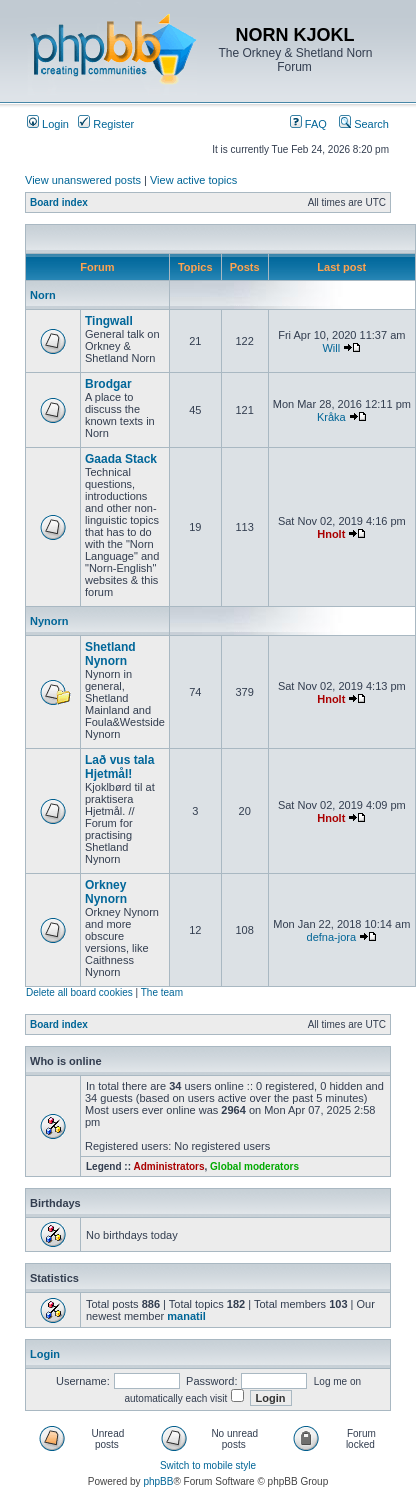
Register (106, 124)
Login (48, 124)
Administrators (168, 1166)
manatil (186, 1316)
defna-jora (332, 937)
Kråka (331, 417)
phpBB (158, 1481)
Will (331, 348)
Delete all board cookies (79, 992)
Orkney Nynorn (106, 892)
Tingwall (109, 321)
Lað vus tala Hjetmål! (119, 767)
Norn (43, 295)
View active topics (193, 180)
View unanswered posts (83, 180)
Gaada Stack (121, 459)
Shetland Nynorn (110, 654)
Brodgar (108, 384)
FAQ (308, 124)
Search (364, 124)
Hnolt (331, 534)
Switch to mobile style (208, 1465)
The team (162, 992)
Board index (59, 202)
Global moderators (254, 1166)
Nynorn (49, 621)
